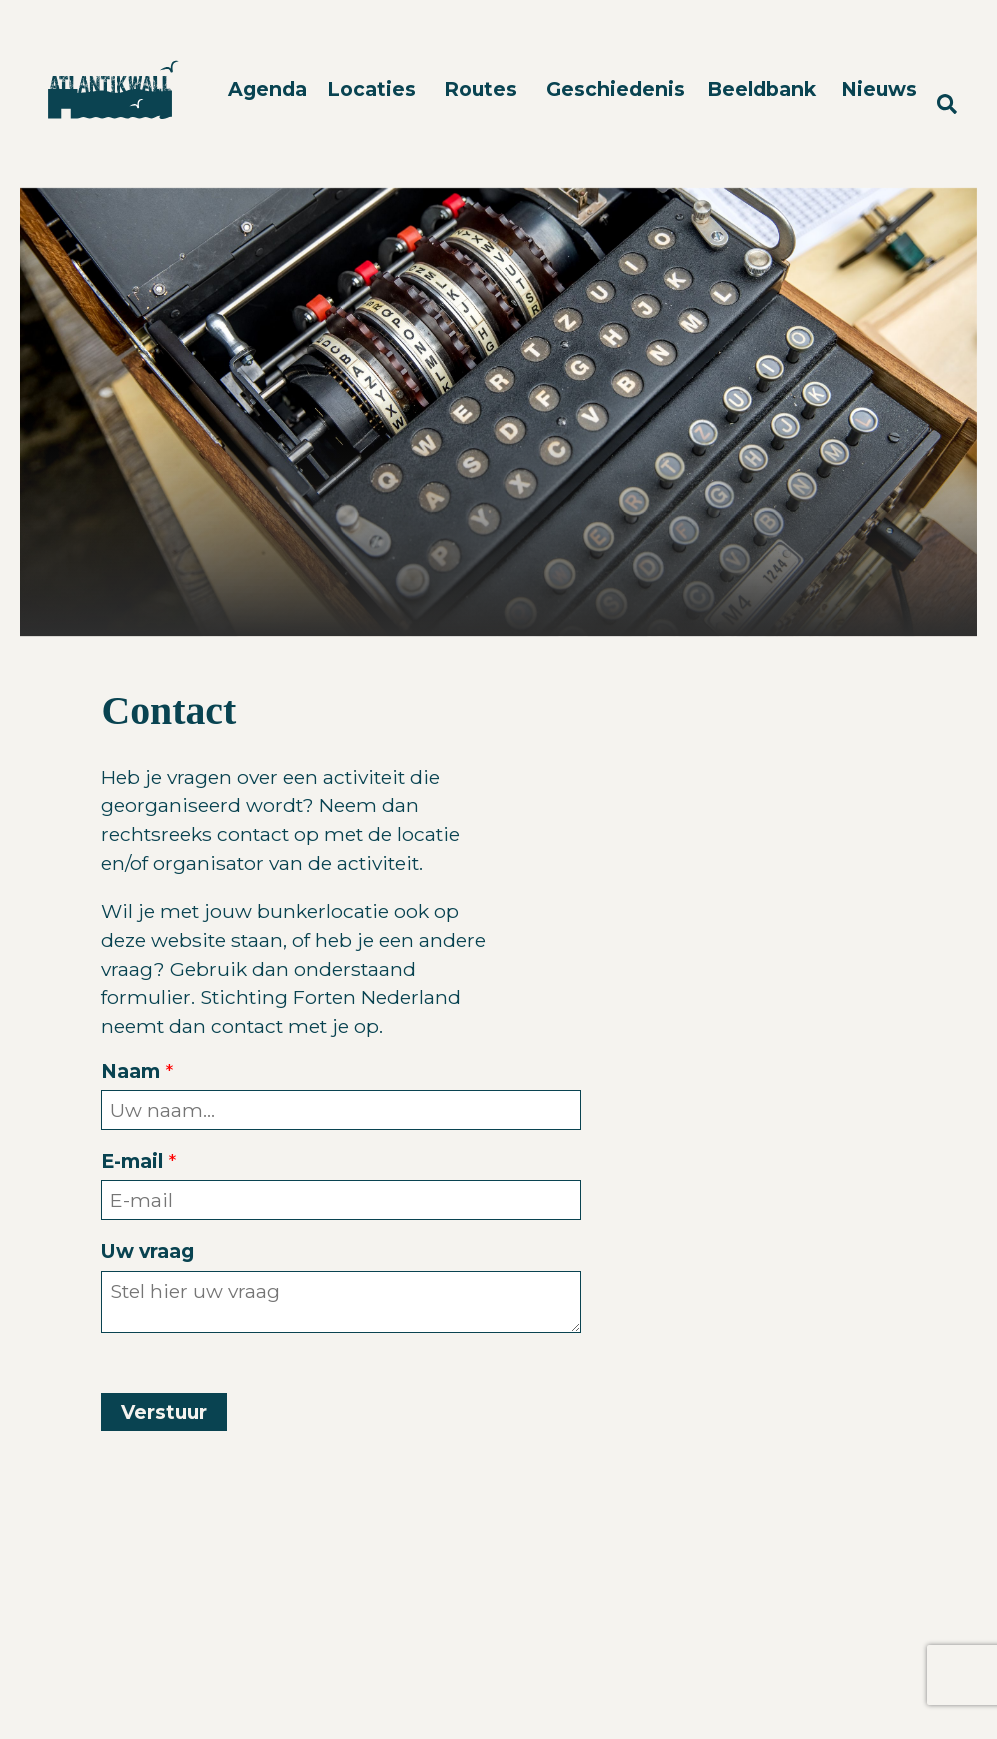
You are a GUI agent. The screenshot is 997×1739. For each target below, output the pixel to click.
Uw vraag (147, 1251)
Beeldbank (761, 89)
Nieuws (879, 89)
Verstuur (164, 1412)
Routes (480, 89)
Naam (130, 1071)
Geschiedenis (615, 89)
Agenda (267, 89)
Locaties (371, 89)
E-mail (132, 1161)
